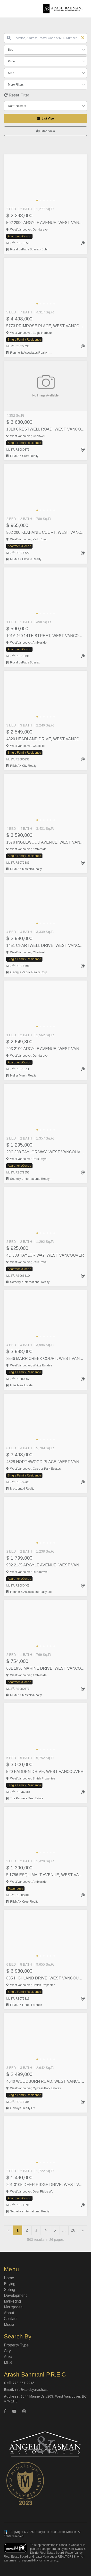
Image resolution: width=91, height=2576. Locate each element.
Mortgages (13, 2307)
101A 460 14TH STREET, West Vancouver (45, 636)
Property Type (16, 2345)
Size (11, 73)
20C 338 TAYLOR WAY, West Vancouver (45, 1152)
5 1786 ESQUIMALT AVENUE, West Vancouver (45, 1875)
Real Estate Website (63, 2532)
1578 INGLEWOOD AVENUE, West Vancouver (45, 842)
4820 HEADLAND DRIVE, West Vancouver (45, 739)
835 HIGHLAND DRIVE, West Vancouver (45, 1978)
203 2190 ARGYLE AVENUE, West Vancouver (45, 1049)
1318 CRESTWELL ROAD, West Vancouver (45, 429)
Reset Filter (16, 95)
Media (9, 2324)
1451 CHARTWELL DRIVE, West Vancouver (45, 945)
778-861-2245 (23, 2383)
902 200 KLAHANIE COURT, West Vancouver (45, 532)
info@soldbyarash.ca (31, 2390)
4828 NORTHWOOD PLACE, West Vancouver (45, 1462)
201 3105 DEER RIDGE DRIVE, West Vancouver (45, 2185)
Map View (45, 131)
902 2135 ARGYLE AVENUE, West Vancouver (45, 1565)
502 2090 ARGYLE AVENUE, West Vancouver (45, 223)
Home (9, 2278)
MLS (8, 2363)
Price (11, 61)
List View (45, 118)
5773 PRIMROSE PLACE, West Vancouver (45, 326)
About (9, 2313)
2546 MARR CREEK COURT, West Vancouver (45, 1358)
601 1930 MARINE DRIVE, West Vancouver (45, 1668)
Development (15, 2295)
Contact (11, 2319)
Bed (10, 49)
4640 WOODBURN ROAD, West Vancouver (45, 2081)
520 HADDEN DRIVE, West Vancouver (44, 1772)
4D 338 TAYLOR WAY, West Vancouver (45, 1255)
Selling (9, 2290)
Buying (9, 2284)
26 (73, 2230)
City (7, 2351)
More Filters (16, 84)
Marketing (12, 2301)
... (64, 2230)
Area (8, 2357)
